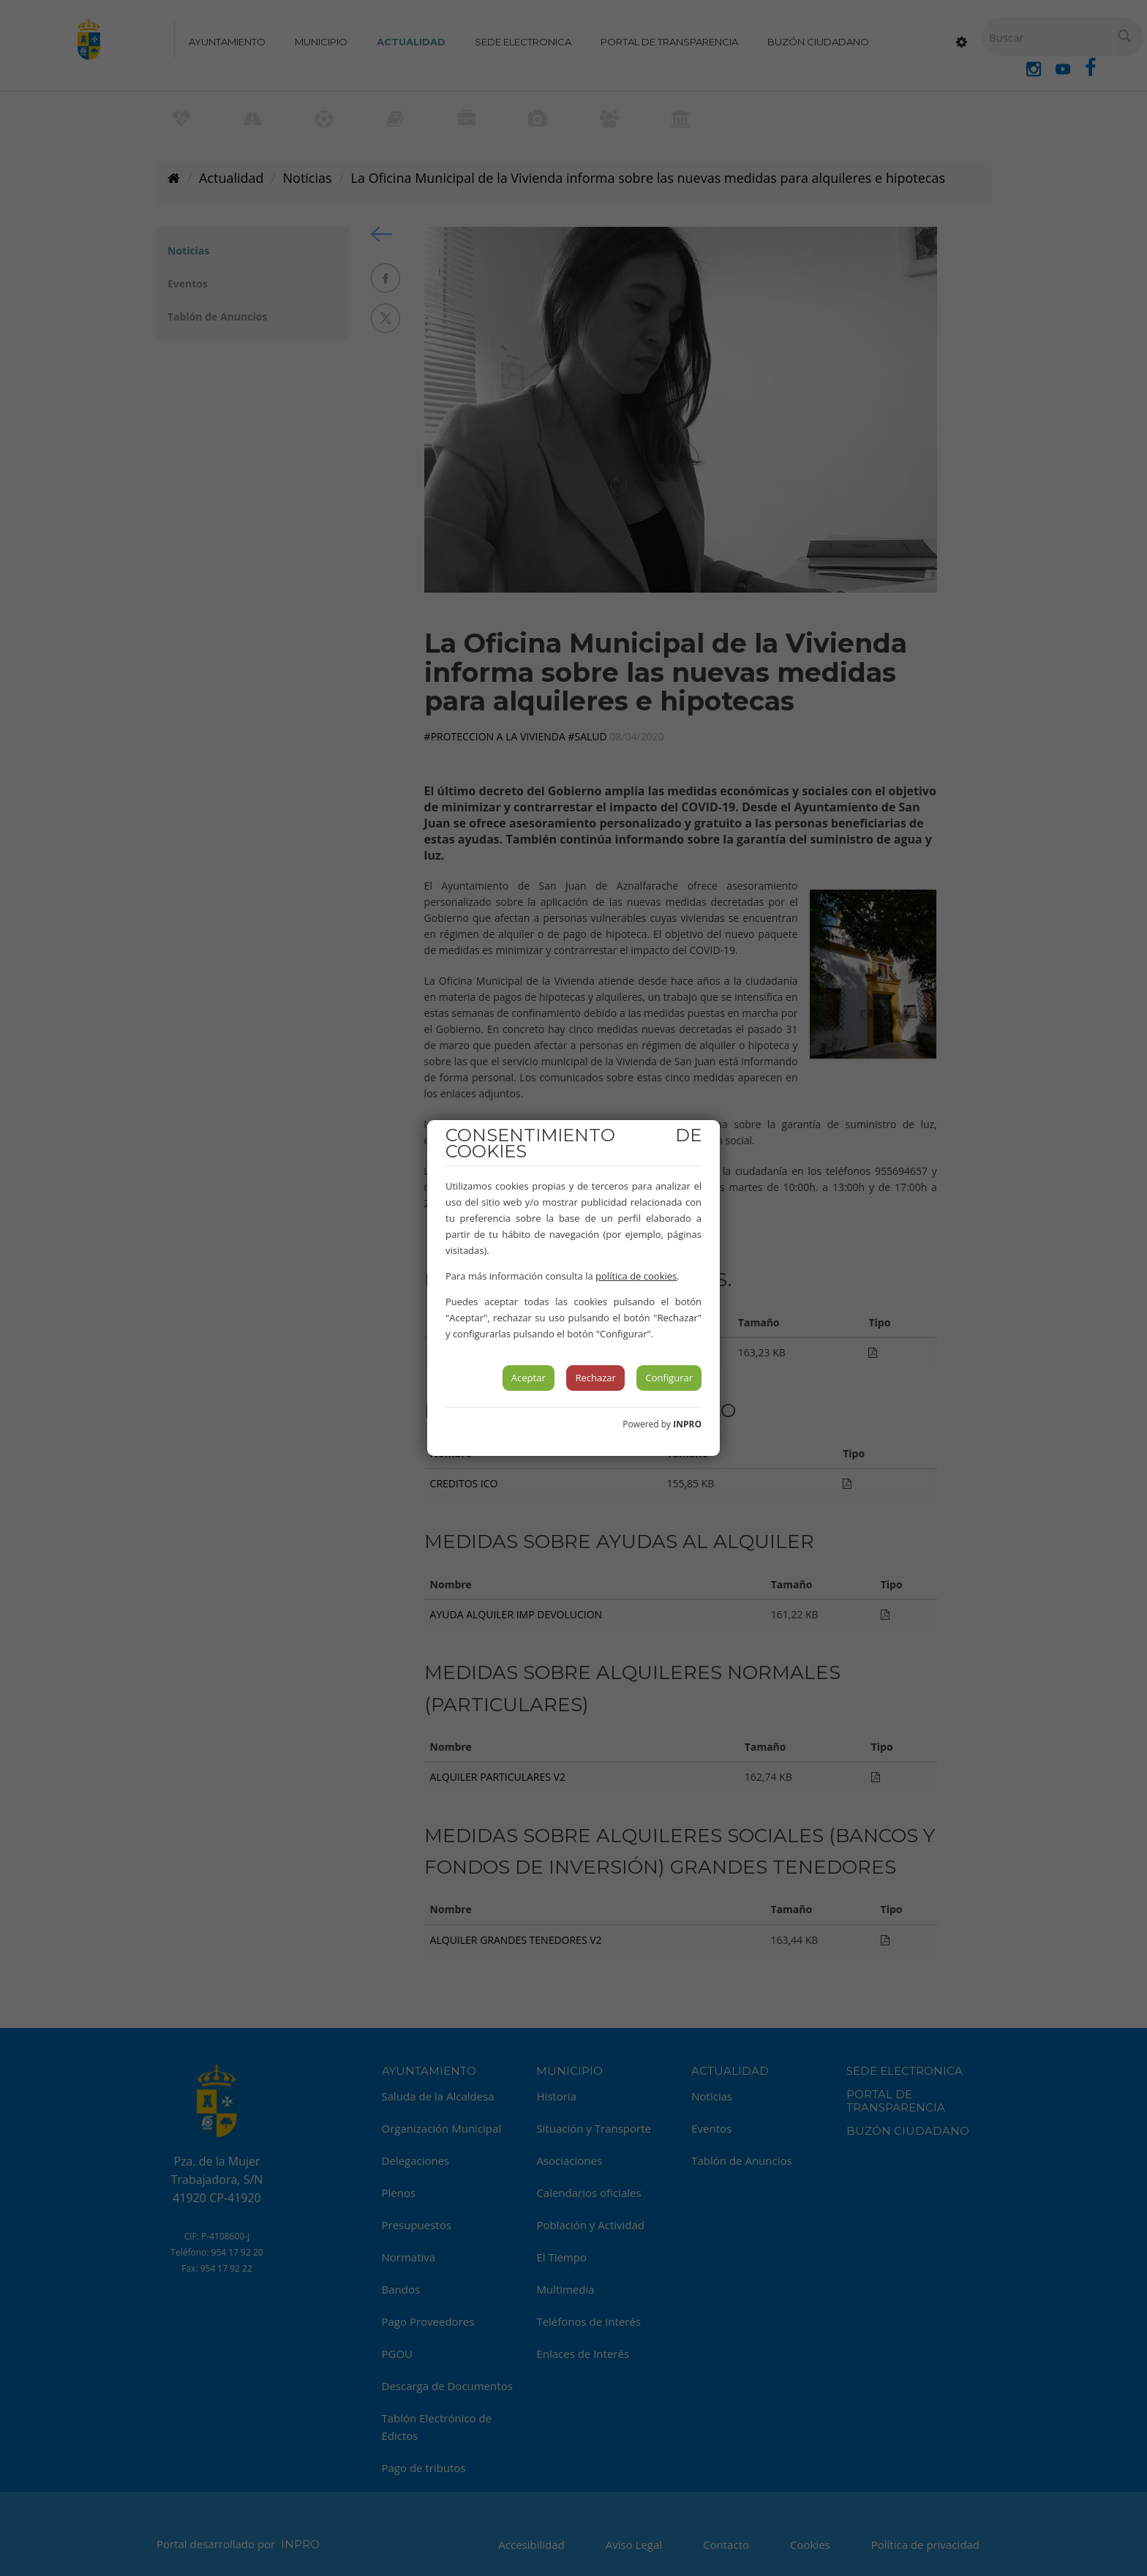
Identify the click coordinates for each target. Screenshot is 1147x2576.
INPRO (687, 1424)
